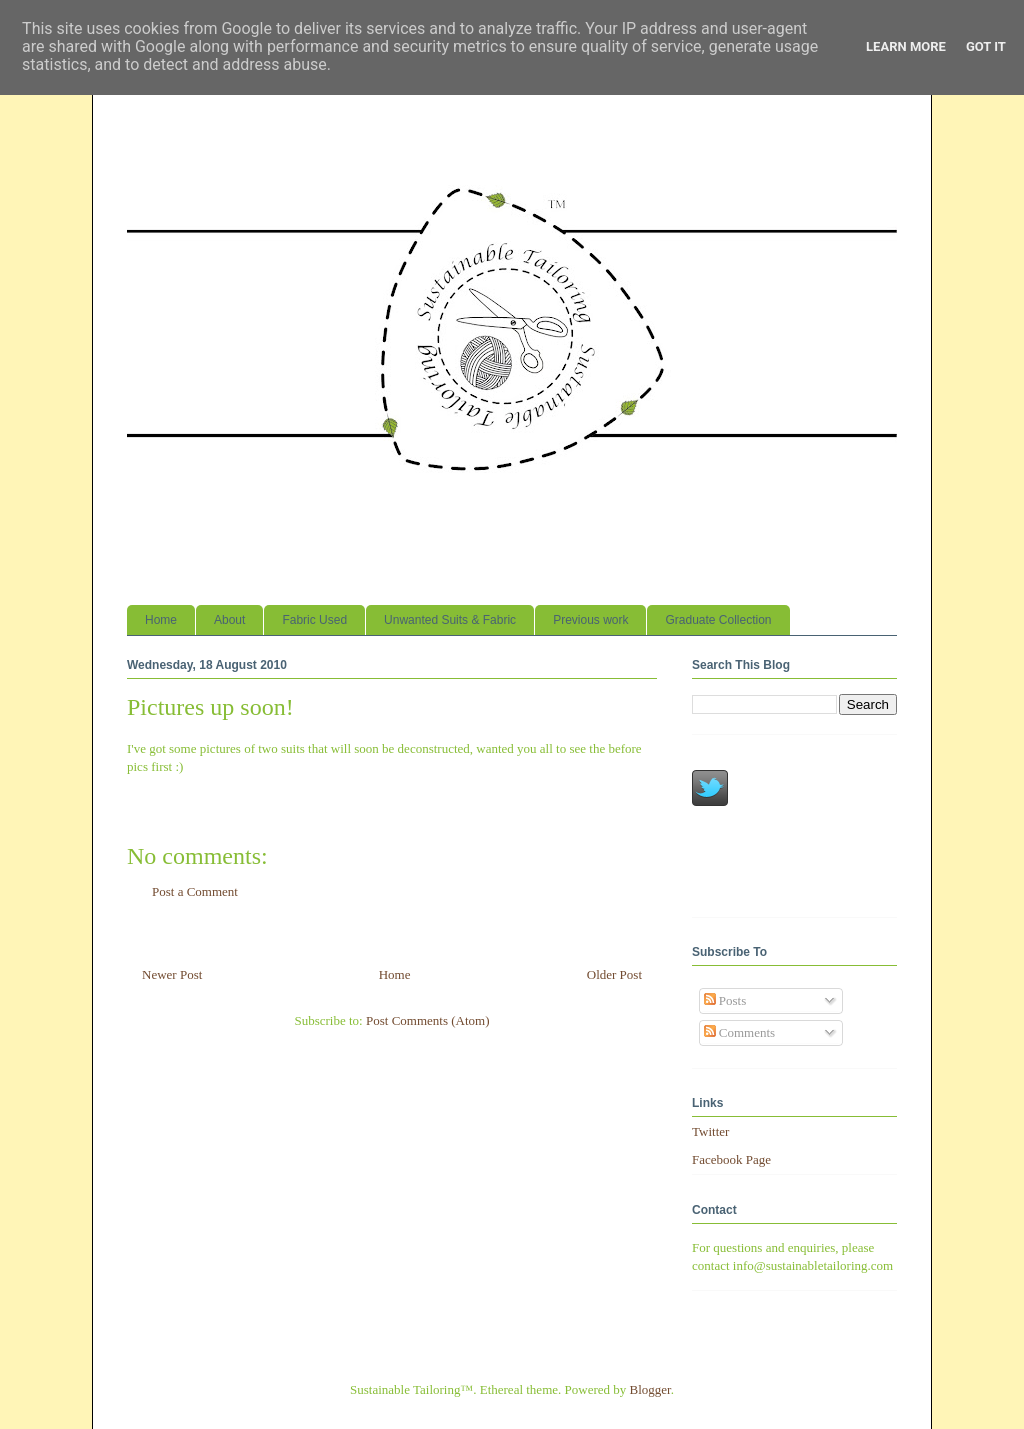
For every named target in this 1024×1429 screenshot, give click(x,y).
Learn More (906, 46)
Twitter (710, 1131)
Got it (986, 46)
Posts (725, 1000)
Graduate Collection (718, 620)
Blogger (650, 1389)
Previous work (590, 620)
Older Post (614, 974)
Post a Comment (195, 891)
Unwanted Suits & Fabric (450, 620)
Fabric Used (314, 620)
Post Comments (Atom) (428, 1020)
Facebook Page (731, 1159)
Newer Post (172, 974)
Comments (740, 1032)
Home (161, 620)
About (229, 620)
